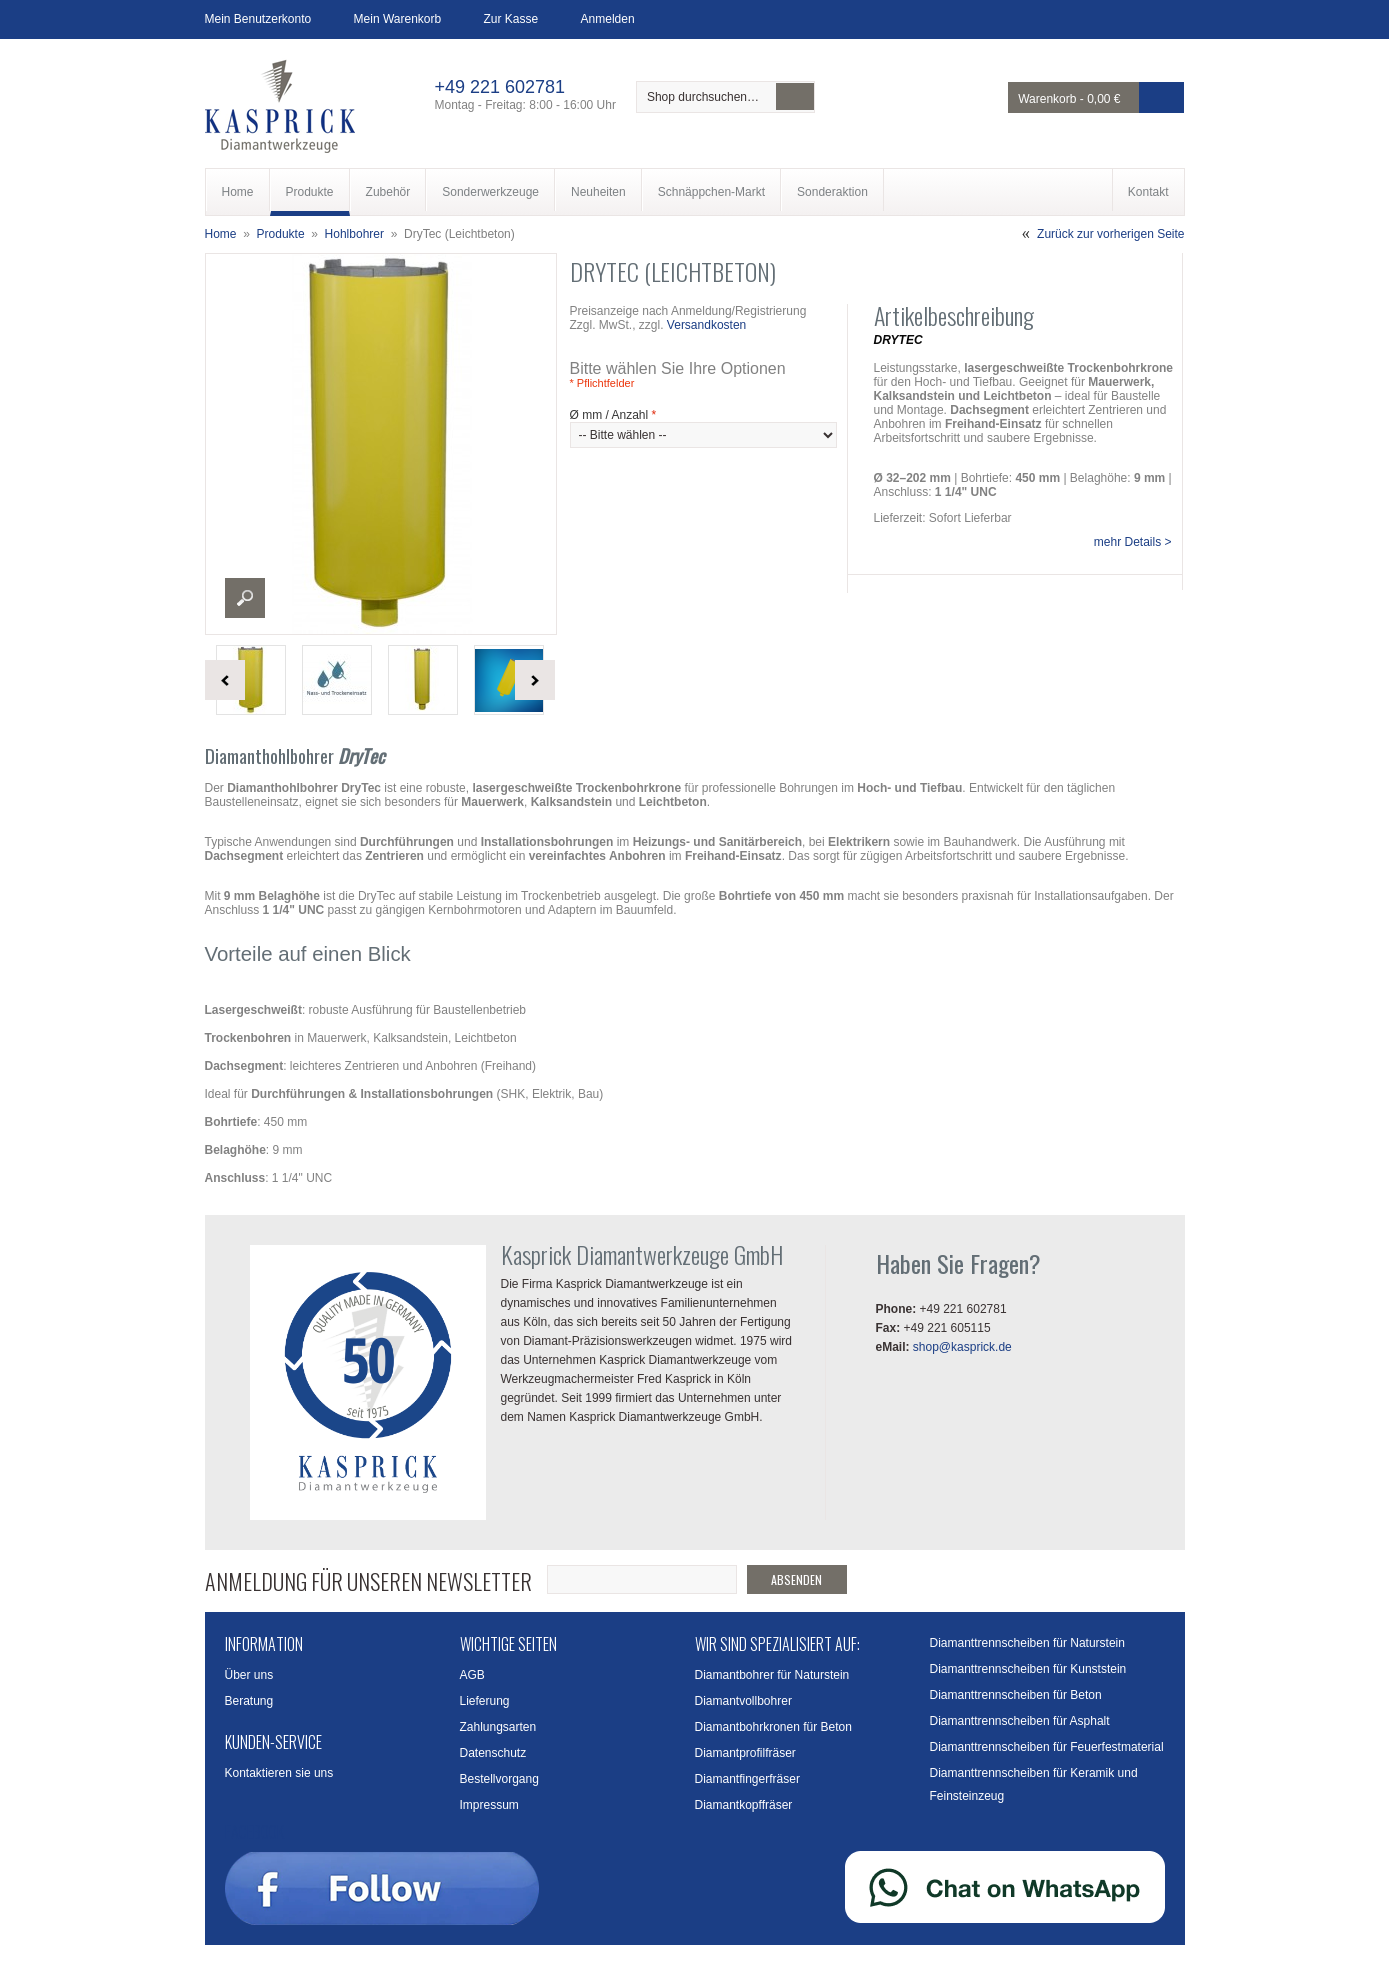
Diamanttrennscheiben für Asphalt (1020, 1721)
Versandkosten (706, 325)
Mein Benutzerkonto (258, 19)
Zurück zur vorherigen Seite (1110, 234)
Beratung (249, 1701)
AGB (472, 1675)
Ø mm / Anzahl (613, 415)
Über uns (249, 1675)
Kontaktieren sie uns (279, 1773)
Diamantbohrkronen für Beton (773, 1727)
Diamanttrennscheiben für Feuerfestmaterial (1047, 1747)
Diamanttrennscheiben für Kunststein (1028, 1669)
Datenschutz (493, 1753)
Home (221, 234)
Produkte (281, 234)
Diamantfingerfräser (747, 1779)
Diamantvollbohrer (743, 1701)
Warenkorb (1047, 99)
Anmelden (608, 19)
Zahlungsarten (498, 1727)
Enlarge (245, 598)
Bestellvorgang (499, 1779)
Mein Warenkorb (398, 19)
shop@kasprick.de (962, 1347)
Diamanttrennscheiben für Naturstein (1027, 1643)
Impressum (489, 1805)
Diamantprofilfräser (745, 1753)
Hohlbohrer (354, 234)
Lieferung (485, 1701)
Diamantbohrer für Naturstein (772, 1675)
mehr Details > (1133, 542)
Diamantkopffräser (744, 1805)
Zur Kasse (511, 19)
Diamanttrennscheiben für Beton (1016, 1695)
